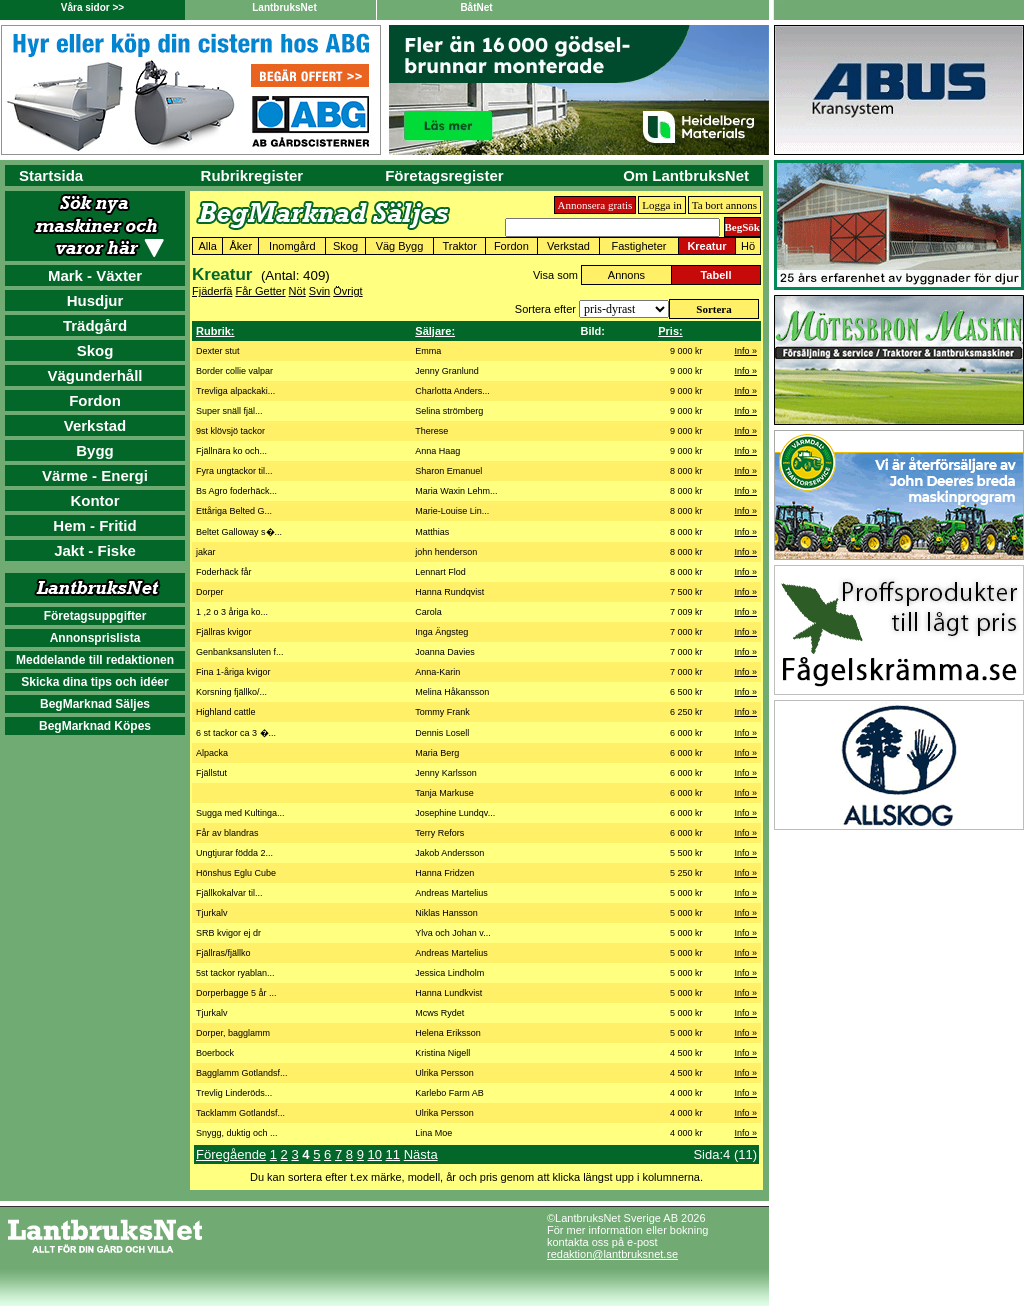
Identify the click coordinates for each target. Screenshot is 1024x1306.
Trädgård (95, 325)
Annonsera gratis (595, 205)
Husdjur (95, 300)
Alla (207, 246)
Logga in (661, 205)
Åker (240, 246)
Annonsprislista (95, 638)
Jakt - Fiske (95, 550)
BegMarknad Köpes (95, 726)
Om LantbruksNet (686, 175)
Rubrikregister (252, 175)
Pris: (670, 331)
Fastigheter (638, 246)
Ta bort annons (724, 205)
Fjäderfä (212, 291)
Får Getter (260, 291)
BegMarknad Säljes (95, 704)
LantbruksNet (284, 7)
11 (393, 1154)
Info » (745, 351)
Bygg (95, 450)
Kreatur (706, 246)
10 (374, 1154)
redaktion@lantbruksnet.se (612, 1254)
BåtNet (476, 7)
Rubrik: (215, 331)
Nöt (297, 291)
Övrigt (347, 291)
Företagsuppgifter (95, 616)
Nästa (421, 1154)
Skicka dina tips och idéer (94, 682)
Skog (95, 350)
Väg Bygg (400, 246)
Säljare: (435, 331)
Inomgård (292, 246)
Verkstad (95, 425)
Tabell (715, 275)
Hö (748, 246)
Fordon (95, 400)
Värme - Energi (95, 475)
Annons (626, 275)
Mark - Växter (95, 275)
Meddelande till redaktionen (95, 660)
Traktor (459, 246)
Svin (319, 291)
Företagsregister (444, 175)
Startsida (51, 175)
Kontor (94, 500)
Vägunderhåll (94, 375)
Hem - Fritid (94, 525)
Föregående (231, 1154)
